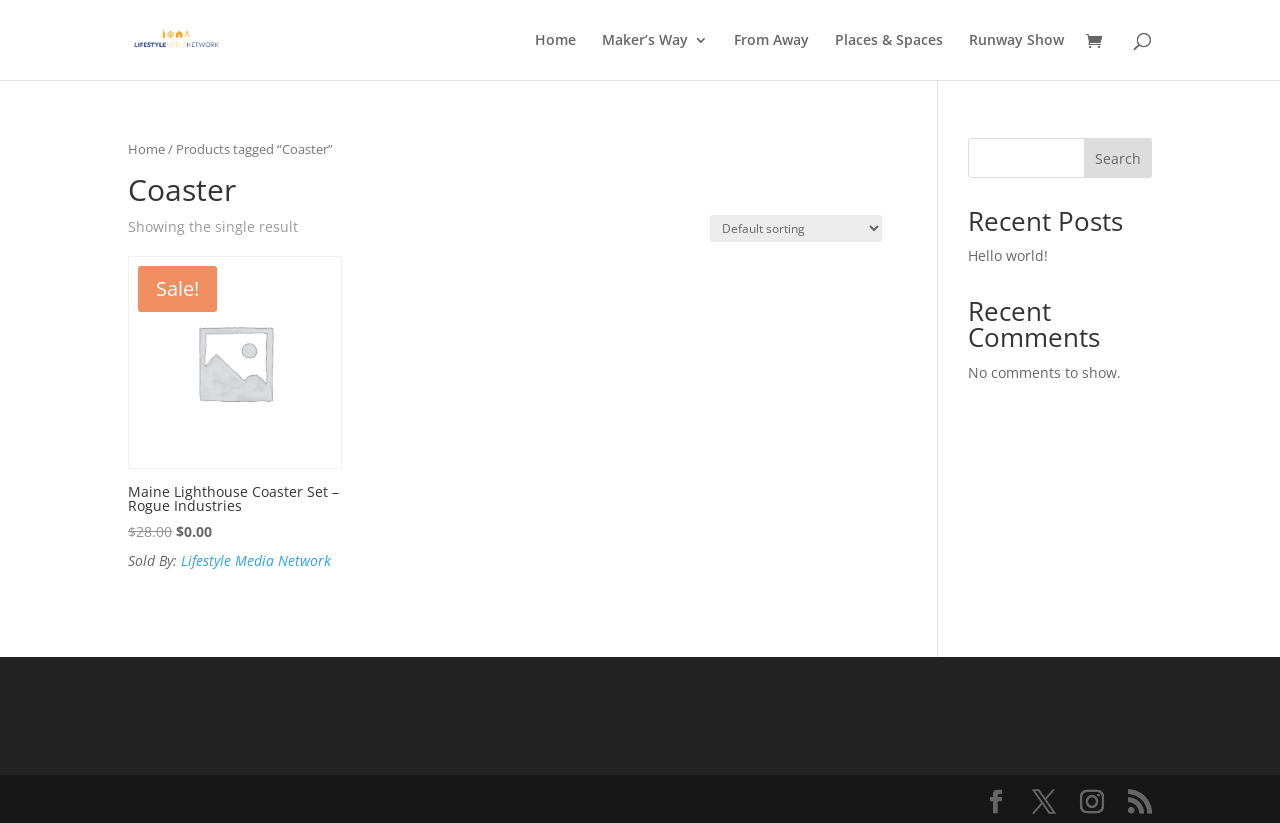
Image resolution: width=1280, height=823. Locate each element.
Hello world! (1008, 255)
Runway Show (1016, 41)
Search (1118, 158)
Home (555, 41)
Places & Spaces (889, 41)
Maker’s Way (645, 41)
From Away (771, 41)
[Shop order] (796, 228)
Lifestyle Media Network (256, 560)
